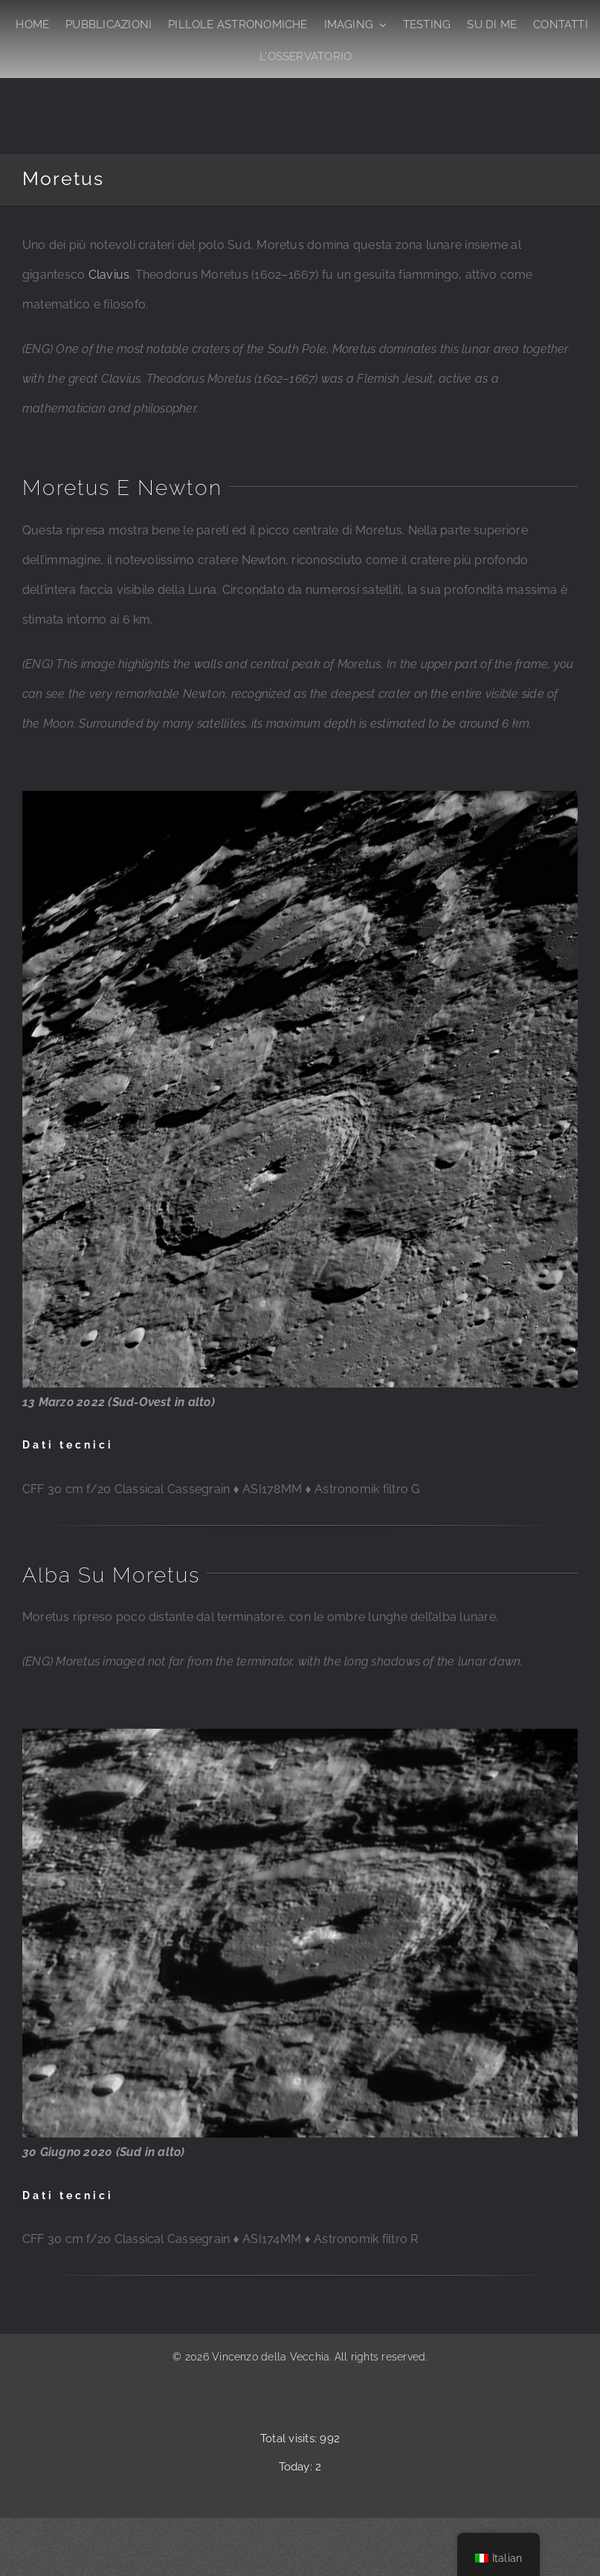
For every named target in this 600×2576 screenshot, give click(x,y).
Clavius (109, 275)
